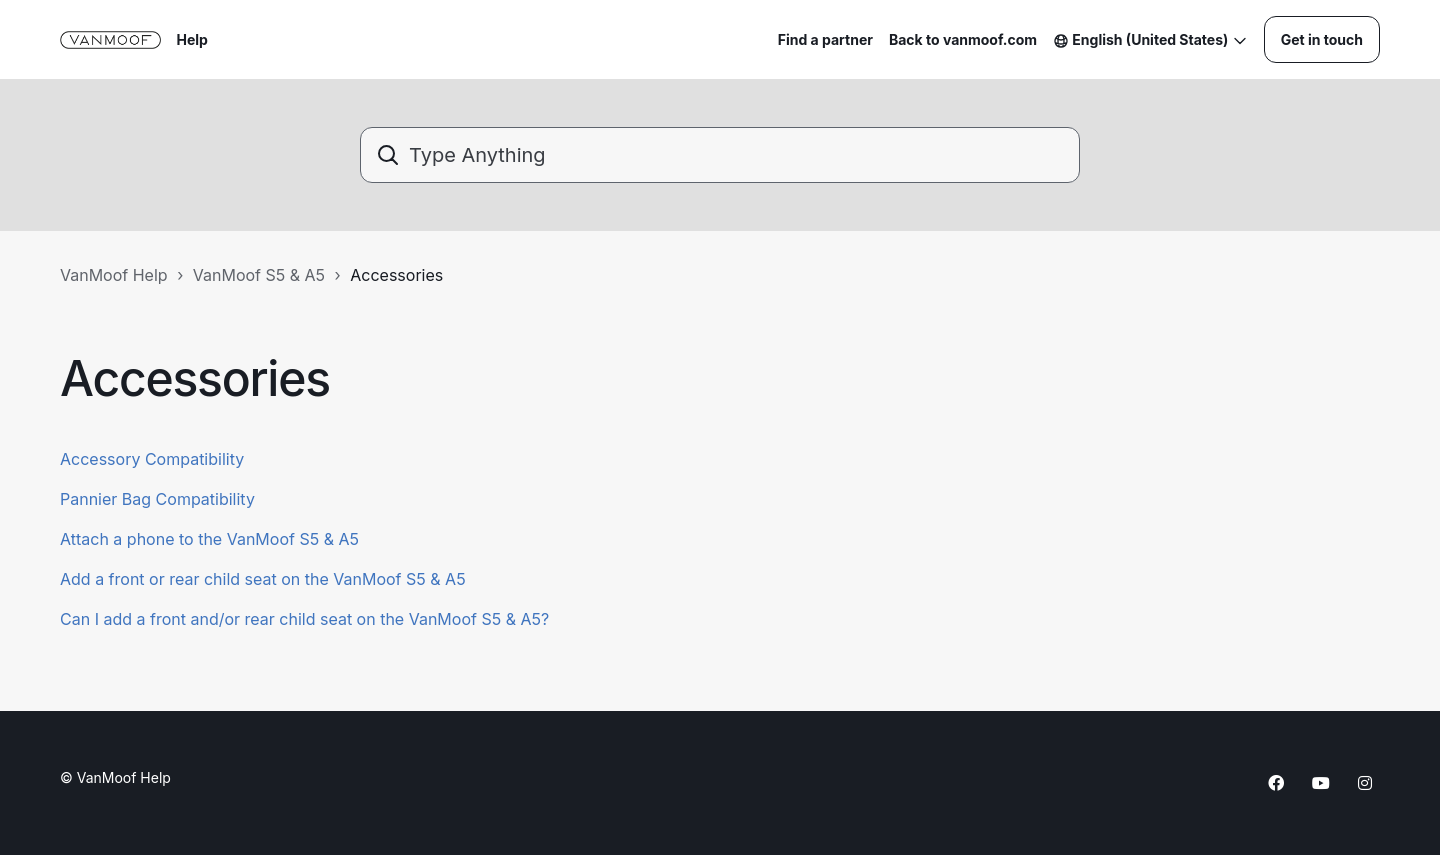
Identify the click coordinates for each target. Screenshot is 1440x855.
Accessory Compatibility (152, 459)
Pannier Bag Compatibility (157, 499)
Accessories (396, 275)
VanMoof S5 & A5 (259, 275)
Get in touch (1322, 39)
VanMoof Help (114, 275)
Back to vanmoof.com (963, 39)
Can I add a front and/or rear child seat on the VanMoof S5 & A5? (304, 619)
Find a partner (825, 39)
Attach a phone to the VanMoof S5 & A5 (209, 539)
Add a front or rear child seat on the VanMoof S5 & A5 (263, 579)
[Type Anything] (720, 155)
